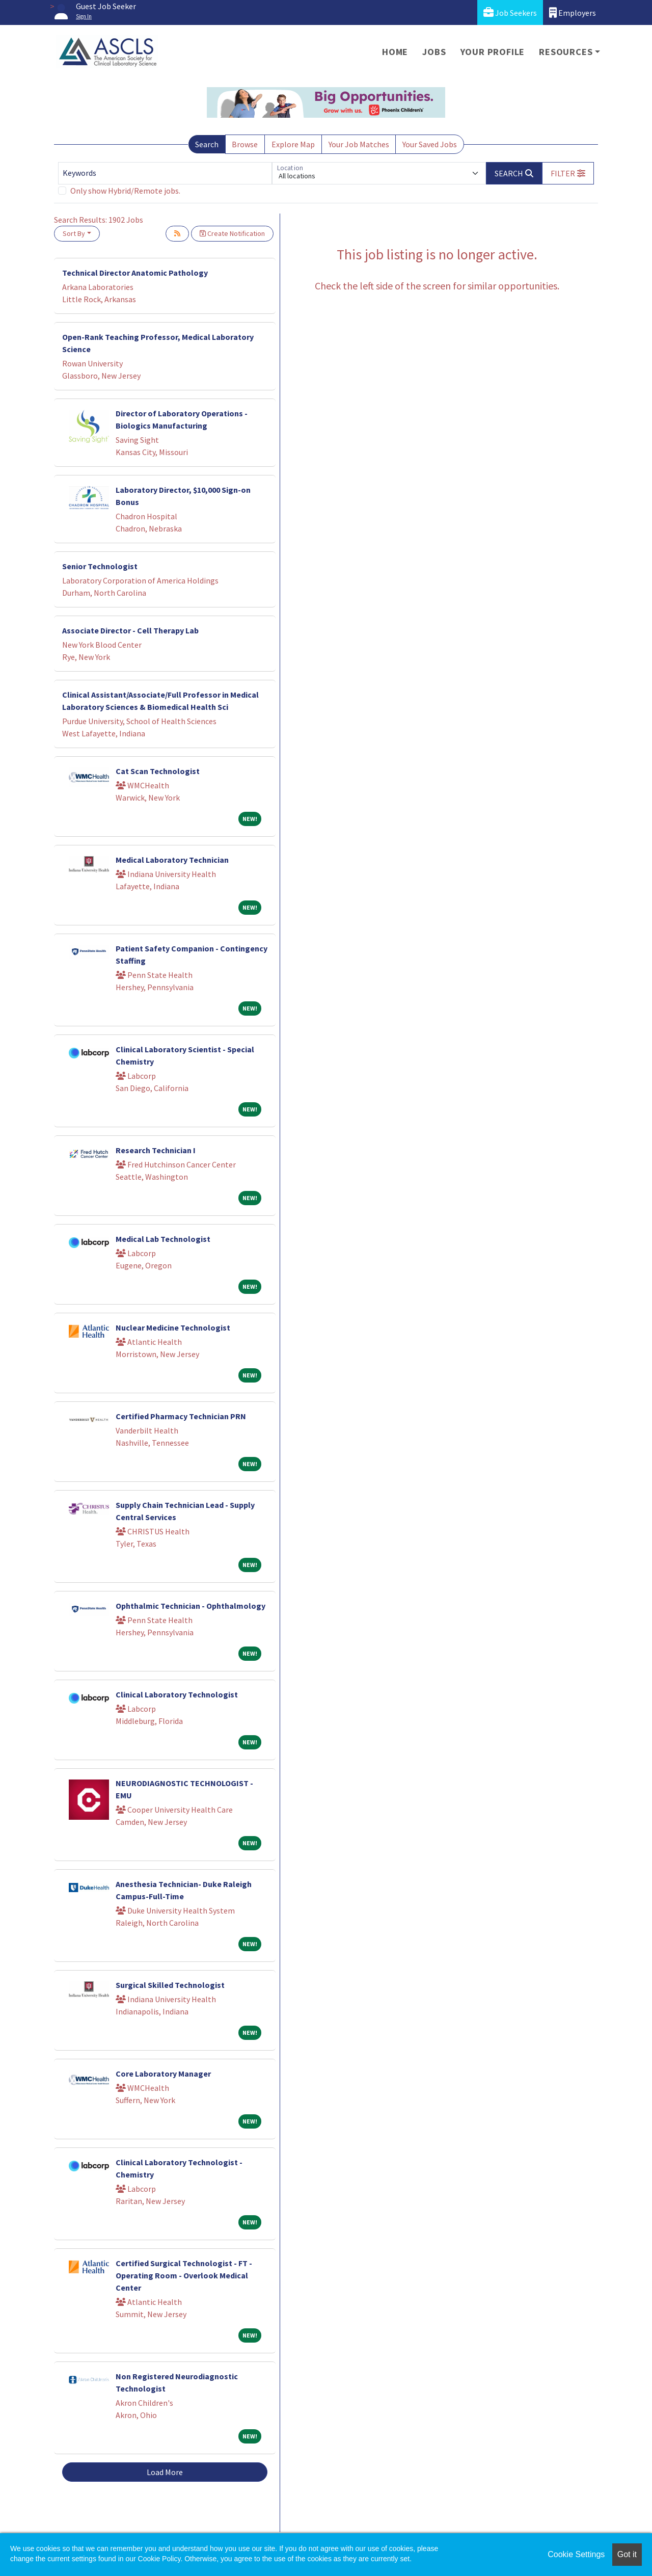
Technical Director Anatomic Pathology (135, 273)
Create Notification (232, 233)
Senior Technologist (100, 566)
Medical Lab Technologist (163, 1239)
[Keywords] (165, 173)
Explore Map (293, 144)
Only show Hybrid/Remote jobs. (125, 190)
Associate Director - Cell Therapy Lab (130, 630)
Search (207, 144)
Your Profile (492, 52)
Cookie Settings (576, 2554)
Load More (165, 2472)
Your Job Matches (359, 144)
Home (395, 52)
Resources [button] (565, 52)
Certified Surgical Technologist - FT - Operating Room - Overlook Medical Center (184, 2275)
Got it (627, 2554)
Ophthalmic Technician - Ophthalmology (190, 1606)
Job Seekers (510, 12)
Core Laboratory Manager (163, 2073)
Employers (572, 12)
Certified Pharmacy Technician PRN (181, 1416)
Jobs (434, 52)
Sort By (74, 233)
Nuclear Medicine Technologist (173, 1327)
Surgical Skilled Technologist (170, 1985)
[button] (568, 173)
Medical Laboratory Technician (172, 860)
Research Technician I (156, 1150)
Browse (245, 144)
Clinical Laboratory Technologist (177, 1694)
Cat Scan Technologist (158, 771)
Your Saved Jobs (429, 144)
